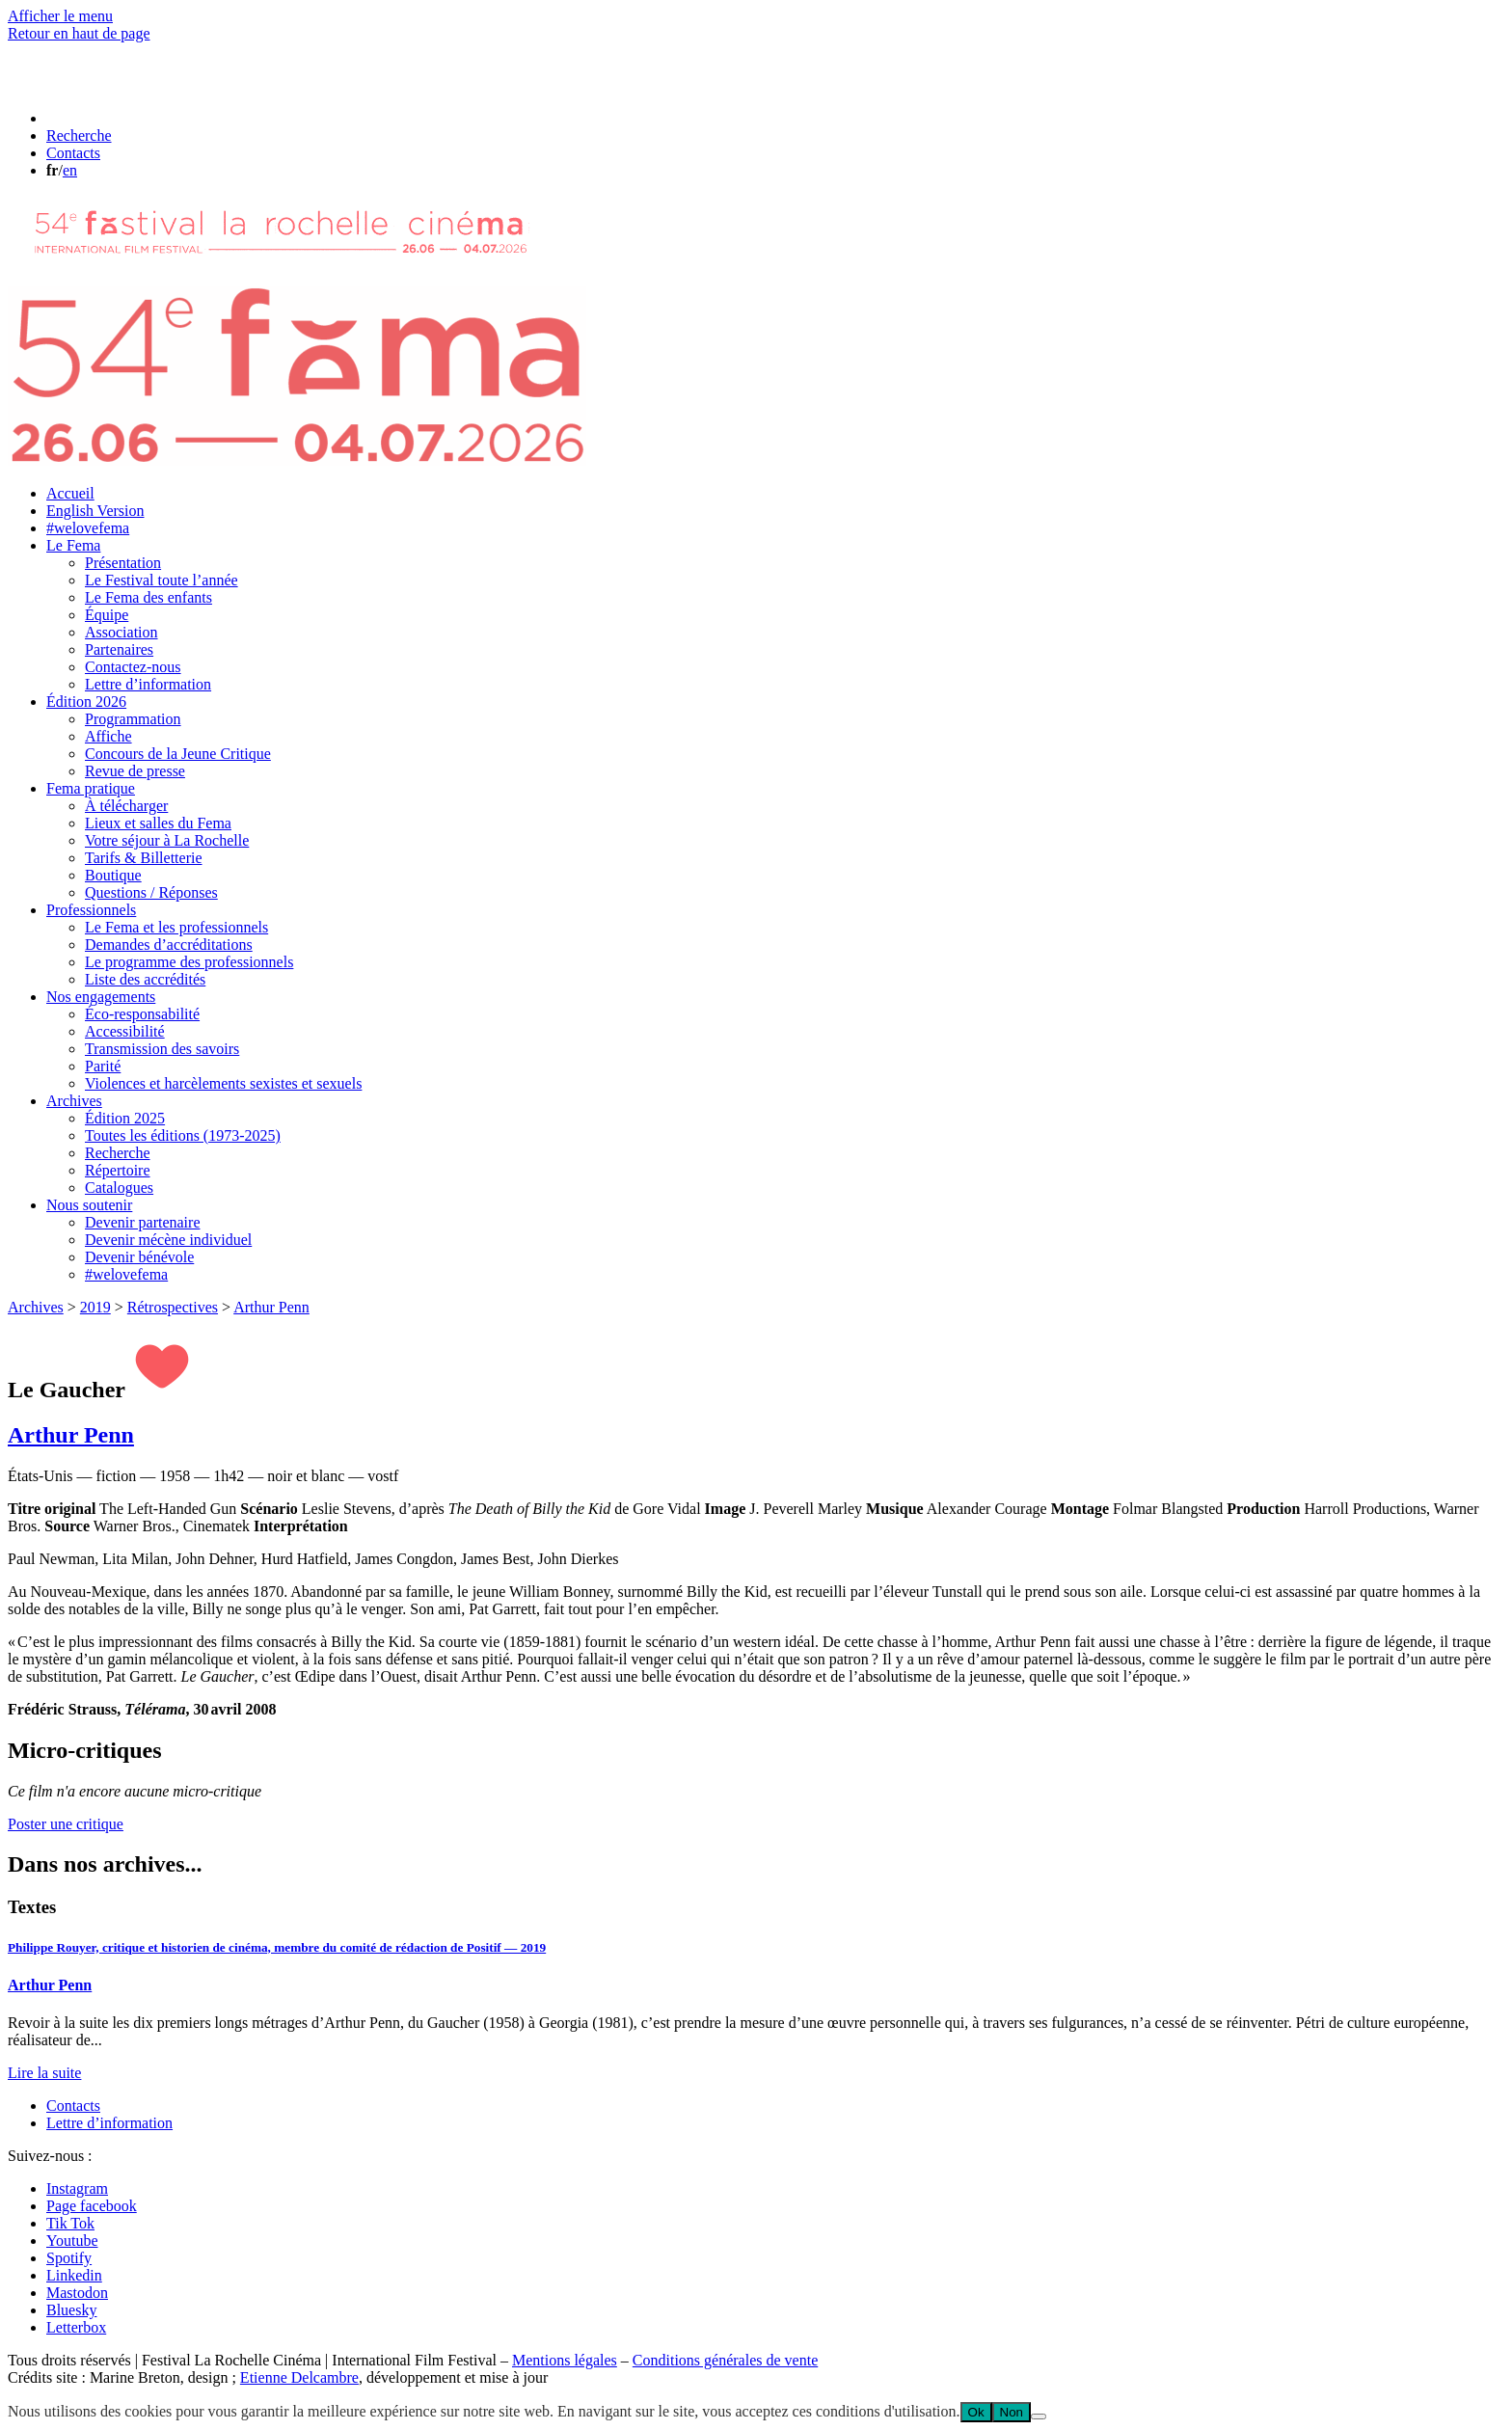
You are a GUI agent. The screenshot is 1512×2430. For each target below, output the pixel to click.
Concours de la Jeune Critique (178, 753)
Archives (74, 1101)
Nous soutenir (89, 1205)
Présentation (123, 562)
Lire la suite (44, 2073)
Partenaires (119, 649)
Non (1011, 2412)
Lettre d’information (148, 684)
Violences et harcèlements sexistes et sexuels (223, 1083)
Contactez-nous (133, 667)
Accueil (70, 493)
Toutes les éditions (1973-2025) (183, 1135)
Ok (976, 2412)
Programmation (133, 719)
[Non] (1038, 2416)
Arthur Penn (271, 1307)
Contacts (73, 2105)
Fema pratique (90, 788)
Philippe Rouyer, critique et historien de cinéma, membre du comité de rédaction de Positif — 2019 (277, 1947)
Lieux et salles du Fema (158, 823)
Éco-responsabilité (142, 1014)
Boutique (113, 875)
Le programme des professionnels (189, 962)
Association (121, 632)
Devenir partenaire (142, 1222)
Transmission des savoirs (162, 1048)
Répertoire (117, 1170)
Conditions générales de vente (725, 2360)
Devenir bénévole (139, 1257)
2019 (95, 1307)
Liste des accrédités (145, 979)
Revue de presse (135, 771)
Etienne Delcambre (299, 2377)
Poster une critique (65, 1824)
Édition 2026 (86, 701)
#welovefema (87, 528)
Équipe (106, 615)
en (70, 170)
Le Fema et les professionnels (176, 927)
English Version (95, 510)
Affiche (108, 736)
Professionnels (91, 910)
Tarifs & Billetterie (143, 858)
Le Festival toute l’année (161, 580)
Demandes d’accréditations (169, 944)
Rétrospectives (172, 1307)
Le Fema (73, 545)
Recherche (117, 1153)
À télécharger (126, 805)
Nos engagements (100, 996)
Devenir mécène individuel (168, 1239)
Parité (103, 1066)
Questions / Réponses (151, 892)
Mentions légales (564, 2360)
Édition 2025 (125, 1118)
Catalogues (119, 1187)
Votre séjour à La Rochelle (167, 840)
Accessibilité (125, 1031)
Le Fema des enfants (148, 597)
